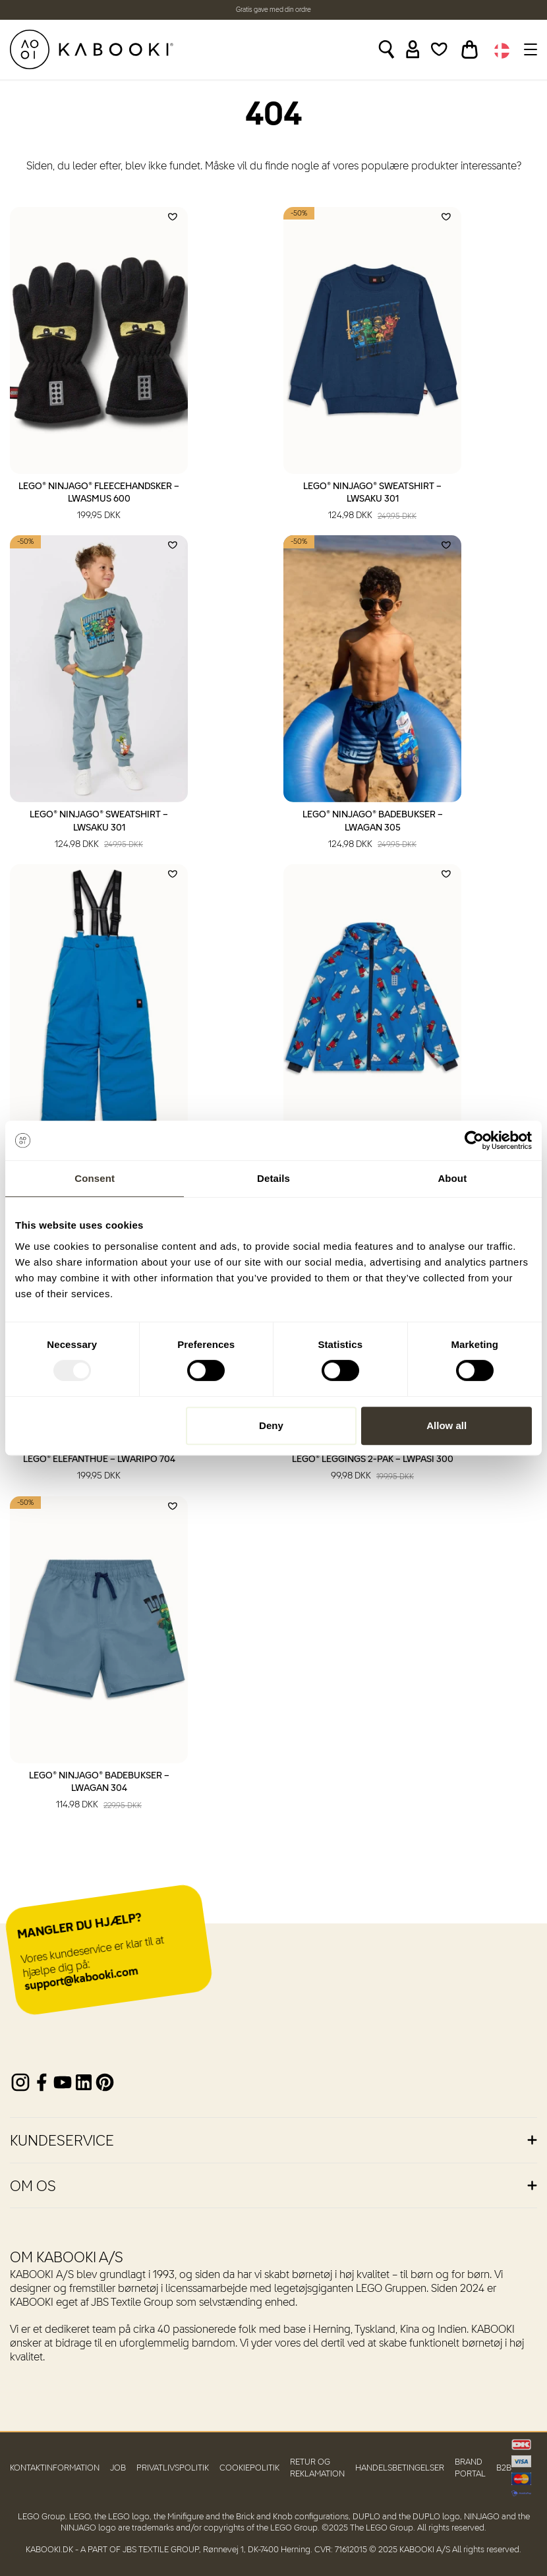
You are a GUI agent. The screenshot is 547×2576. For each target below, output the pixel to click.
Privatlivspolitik (172, 2468)
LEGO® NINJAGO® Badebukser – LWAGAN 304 (99, 1791)
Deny (271, 1425)
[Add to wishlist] (172, 216)
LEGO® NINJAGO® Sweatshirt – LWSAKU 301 (372, 502)
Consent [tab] (94, 1178)
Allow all (446, 1425)
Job (118, 2468)
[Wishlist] (439, 49)
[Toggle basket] (469, 49)
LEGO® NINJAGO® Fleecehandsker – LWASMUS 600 (98, 502)
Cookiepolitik (249, 2468)
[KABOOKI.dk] (91, 49)
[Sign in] (413, 49)
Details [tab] (273, 1178)
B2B (503, 2468)
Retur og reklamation (317, 2468)
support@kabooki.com (82, 1980)
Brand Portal (470, 2468)
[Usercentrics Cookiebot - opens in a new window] (474, 1140)
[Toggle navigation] (529, 49)
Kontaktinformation (55, 2468)
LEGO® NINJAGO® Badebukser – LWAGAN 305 (372, 830)
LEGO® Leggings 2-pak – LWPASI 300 (372, 1468)
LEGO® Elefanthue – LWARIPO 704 (99, 1468)
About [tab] (452, 1178)
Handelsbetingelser (399, 2468)
